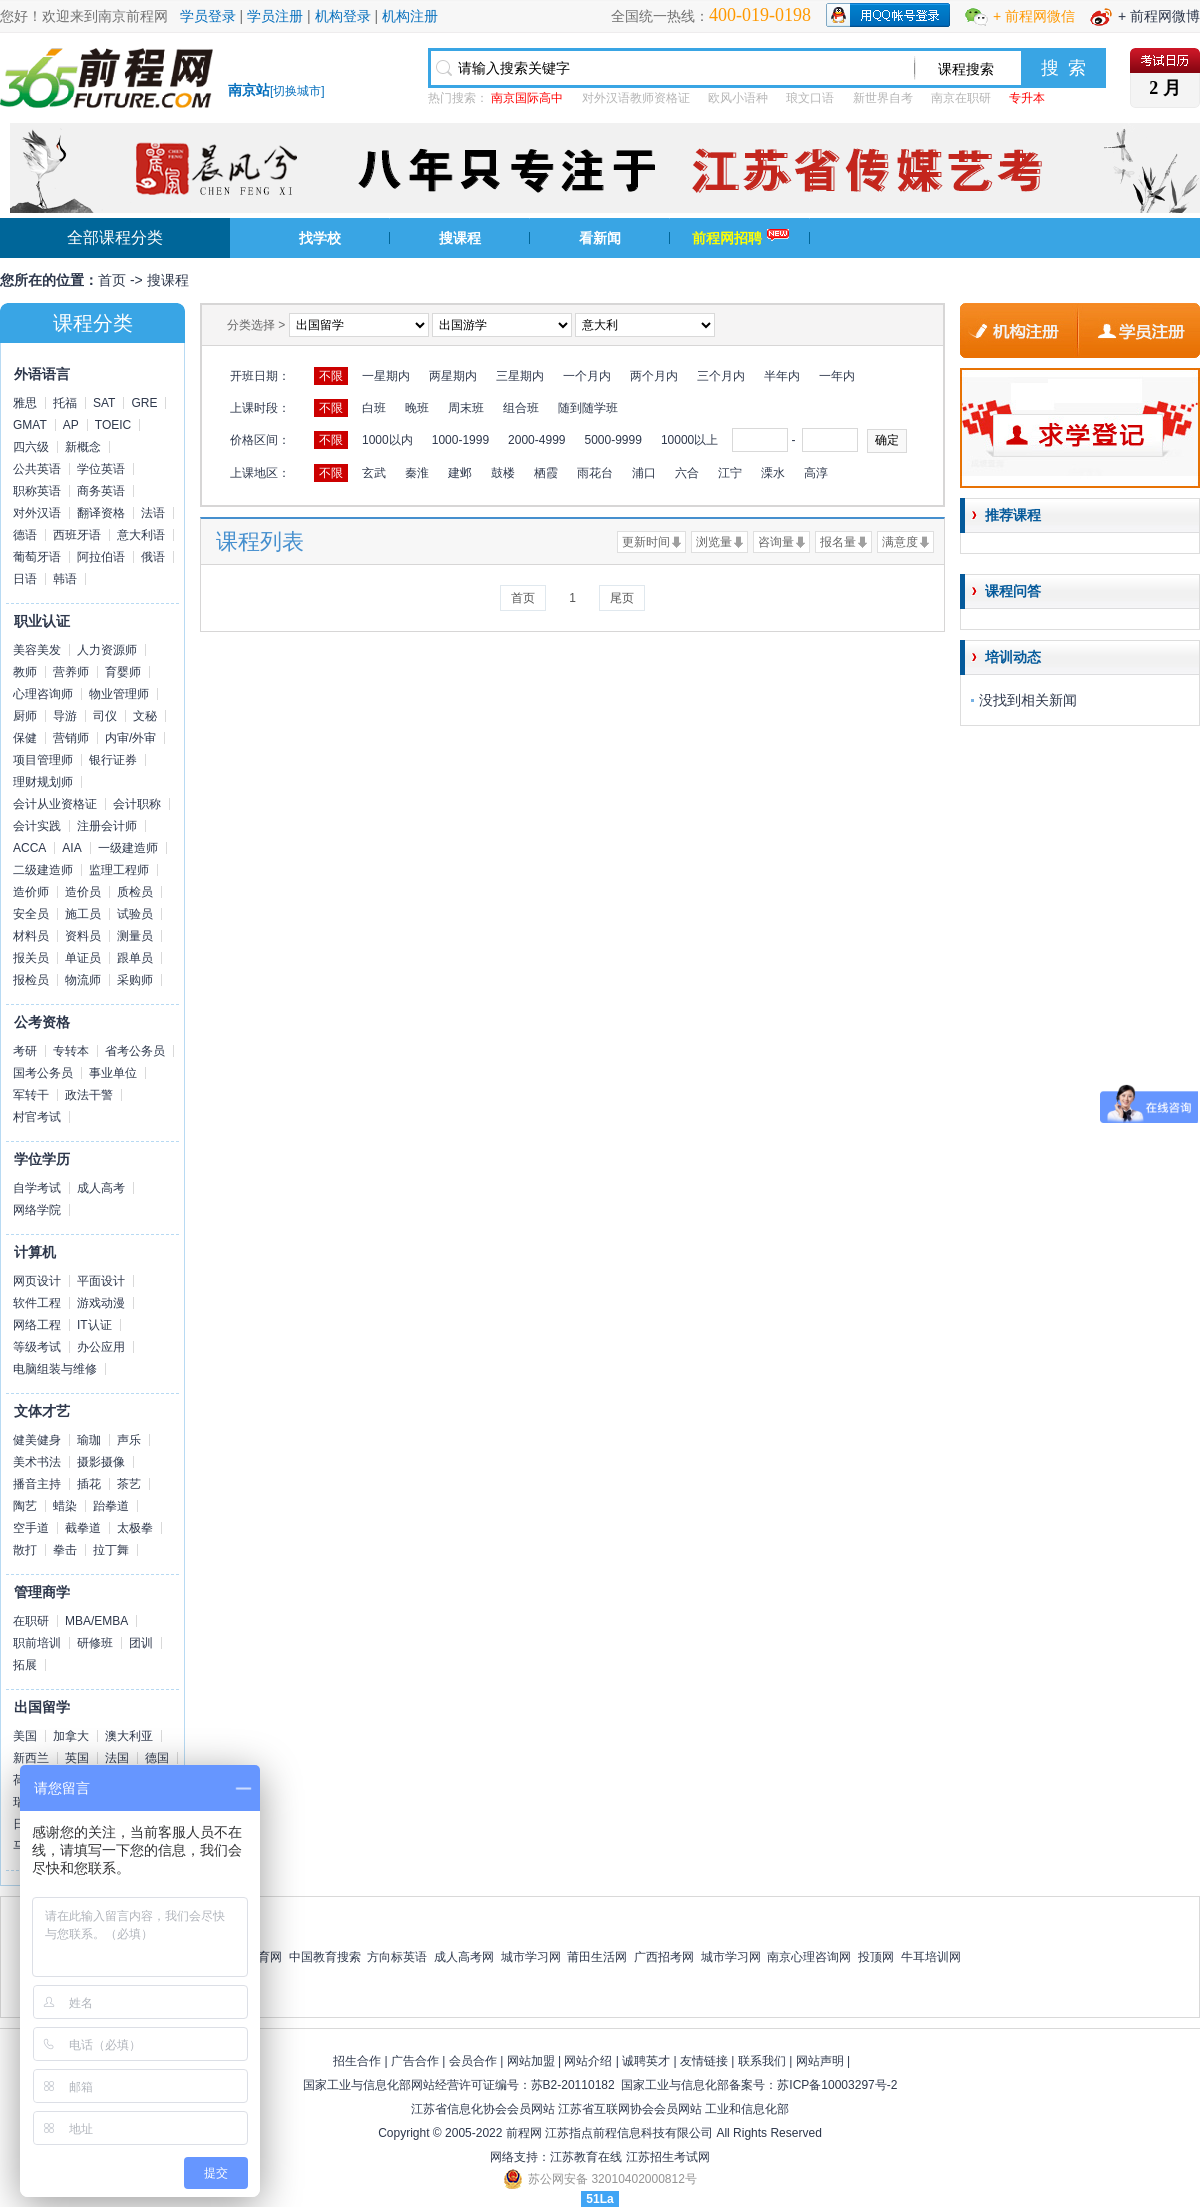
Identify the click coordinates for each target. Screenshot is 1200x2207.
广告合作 (415, 2061)
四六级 (31, 447)
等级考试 (37, 1347)
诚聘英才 (646, 2061)
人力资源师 (107, 650)
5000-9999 (612, 440)
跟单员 (135, 958)
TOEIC (113, 425)
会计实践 (37, 826)
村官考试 (37, 1117)
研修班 (95, 1643)
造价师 (31, 892)
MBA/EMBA (96, 1621)
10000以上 (689, 440)
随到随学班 (588, 408)
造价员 (83, 892)
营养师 (71, 672)
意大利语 (141, 535)
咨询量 (776, 542)
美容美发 (37, 650)
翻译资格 (101, 513)
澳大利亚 (129, 1736)
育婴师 (123, 672)
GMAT (30, 425)
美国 (25, 1736)
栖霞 (546, 473)
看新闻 (600, 238)
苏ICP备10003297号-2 (837, 2085)
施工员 (83, 914)
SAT (104, 403)
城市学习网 (531, 1957)
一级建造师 (128, 848)
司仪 (105, 716)
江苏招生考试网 (668, 2157)
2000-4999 (536, 440)
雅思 (25, 403)
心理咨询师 (43, 694)
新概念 (83, 447)
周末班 (466, 408)
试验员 (135, 914)
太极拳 (135, 1528)
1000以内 (387, 440)
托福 (65, 403)
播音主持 (37, 1484)
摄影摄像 (101, 1462)
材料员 (31, 936)
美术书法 (37, 1462)
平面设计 (101, 1281)
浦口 (644, 473)
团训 (141, 1643)
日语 (25, 579)
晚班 (417, 408)
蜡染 (65, 1506)
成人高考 (101, 1188)
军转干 (31, 1095)
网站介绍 (588, 2061)
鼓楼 (503, 473)
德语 (25, 535)
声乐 (129, 1440)
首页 (112, 280)
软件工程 (37, 1303)
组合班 (521, 408)
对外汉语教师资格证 (636, 98)
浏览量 (714, 542)
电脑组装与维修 (55, 1369)
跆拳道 (111, 1506)
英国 (77, 1758)
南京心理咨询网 (809, 1957)
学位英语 (101, 469)
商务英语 (101, 491)
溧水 (773, 473)
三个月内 (721, 376)
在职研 (31, 1621)
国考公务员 (43, 1073)
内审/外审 (130, 738)
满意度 (900, 542)
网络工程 (37, 1325)
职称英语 (37, 491)
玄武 (374, 473)
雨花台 (595, 473)
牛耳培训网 (931, 1957)
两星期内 (453, 376)
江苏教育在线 (586, 2157)
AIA (71, 848)
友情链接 (704, 2061)
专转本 (71, 1051)
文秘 (145, 716)
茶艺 (129, 1484)
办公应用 (101, 1347)
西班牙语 (77, 535)
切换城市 (297, 91)
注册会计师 (107, 826)
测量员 (135, 936)
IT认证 (94, 1325)
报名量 (838, 542)
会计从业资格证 (55, 804)
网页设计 (37, 1281)
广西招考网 (664, 1957)
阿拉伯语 (101, 557)
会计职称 (137, 804)
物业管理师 (119, 694)
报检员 (31, 980)
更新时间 (646, 542)
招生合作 (357, 2061)
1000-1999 (460, 440)
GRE (144, 403)
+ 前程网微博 (1159, 16)
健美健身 (37, 1440)
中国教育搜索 (325, 1957)
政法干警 (89, 1095)
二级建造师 (43, 870)
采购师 (135, 980)
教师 (25, 672)
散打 (25, 1550)
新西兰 (31, 1758)
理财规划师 (43, 782)
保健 (25, 738)
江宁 (730, 473)
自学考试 (37, 1188)
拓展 (25, 1665)
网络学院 (37, 1210)
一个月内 (587, 376)
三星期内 (520, 376)
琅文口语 (810, 98)
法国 (117, 1758)
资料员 (83, 936)
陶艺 (25, 1506)
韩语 (65, 579)
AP (71, 425)
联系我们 (762, 2061)
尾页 (622, 598)
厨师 (25, 716)
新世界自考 (883, 98)
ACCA (29, 848)
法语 (153, 513)
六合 (687, 473)
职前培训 (37, 1643)
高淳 (816, 473)
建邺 (460, 473)
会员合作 (473, 2061)
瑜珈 (89, 1440)
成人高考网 (464, 1957)
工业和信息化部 (747, 2109)
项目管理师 (43, 760)
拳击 (65, 1550)
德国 (157, 1758)
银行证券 (113, 760)
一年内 (837, 376)
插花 (89, 1484)
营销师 (71, 738)
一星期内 (386, 376)
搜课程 (460, 238)
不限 (331, 376)
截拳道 (83, 1528)
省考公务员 (135, 1051)
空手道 (31, 1528)
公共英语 (37, 469)
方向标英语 (397, 1957)
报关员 (31, 958)
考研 (25, 1051)
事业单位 (113, 1073)
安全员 (31, 914)
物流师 (83, 980)
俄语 (153, 557)
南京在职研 (961, 98)
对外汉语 (37, 513)
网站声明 (820, 2061)
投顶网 (876, 1957)
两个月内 (654, 376)
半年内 (782, 376)
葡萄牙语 (37, 557)
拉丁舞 (111, 1550)
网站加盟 (531, 2061)
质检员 (135, 892)
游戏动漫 (101, 1303)
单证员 (83, 958)
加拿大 (71, 1736)
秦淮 (417, 473)
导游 (65, 716)
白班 (374, 408)
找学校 (320, 238)
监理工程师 (119, 870)
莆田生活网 (597, 1957)
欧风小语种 (738, 98)
